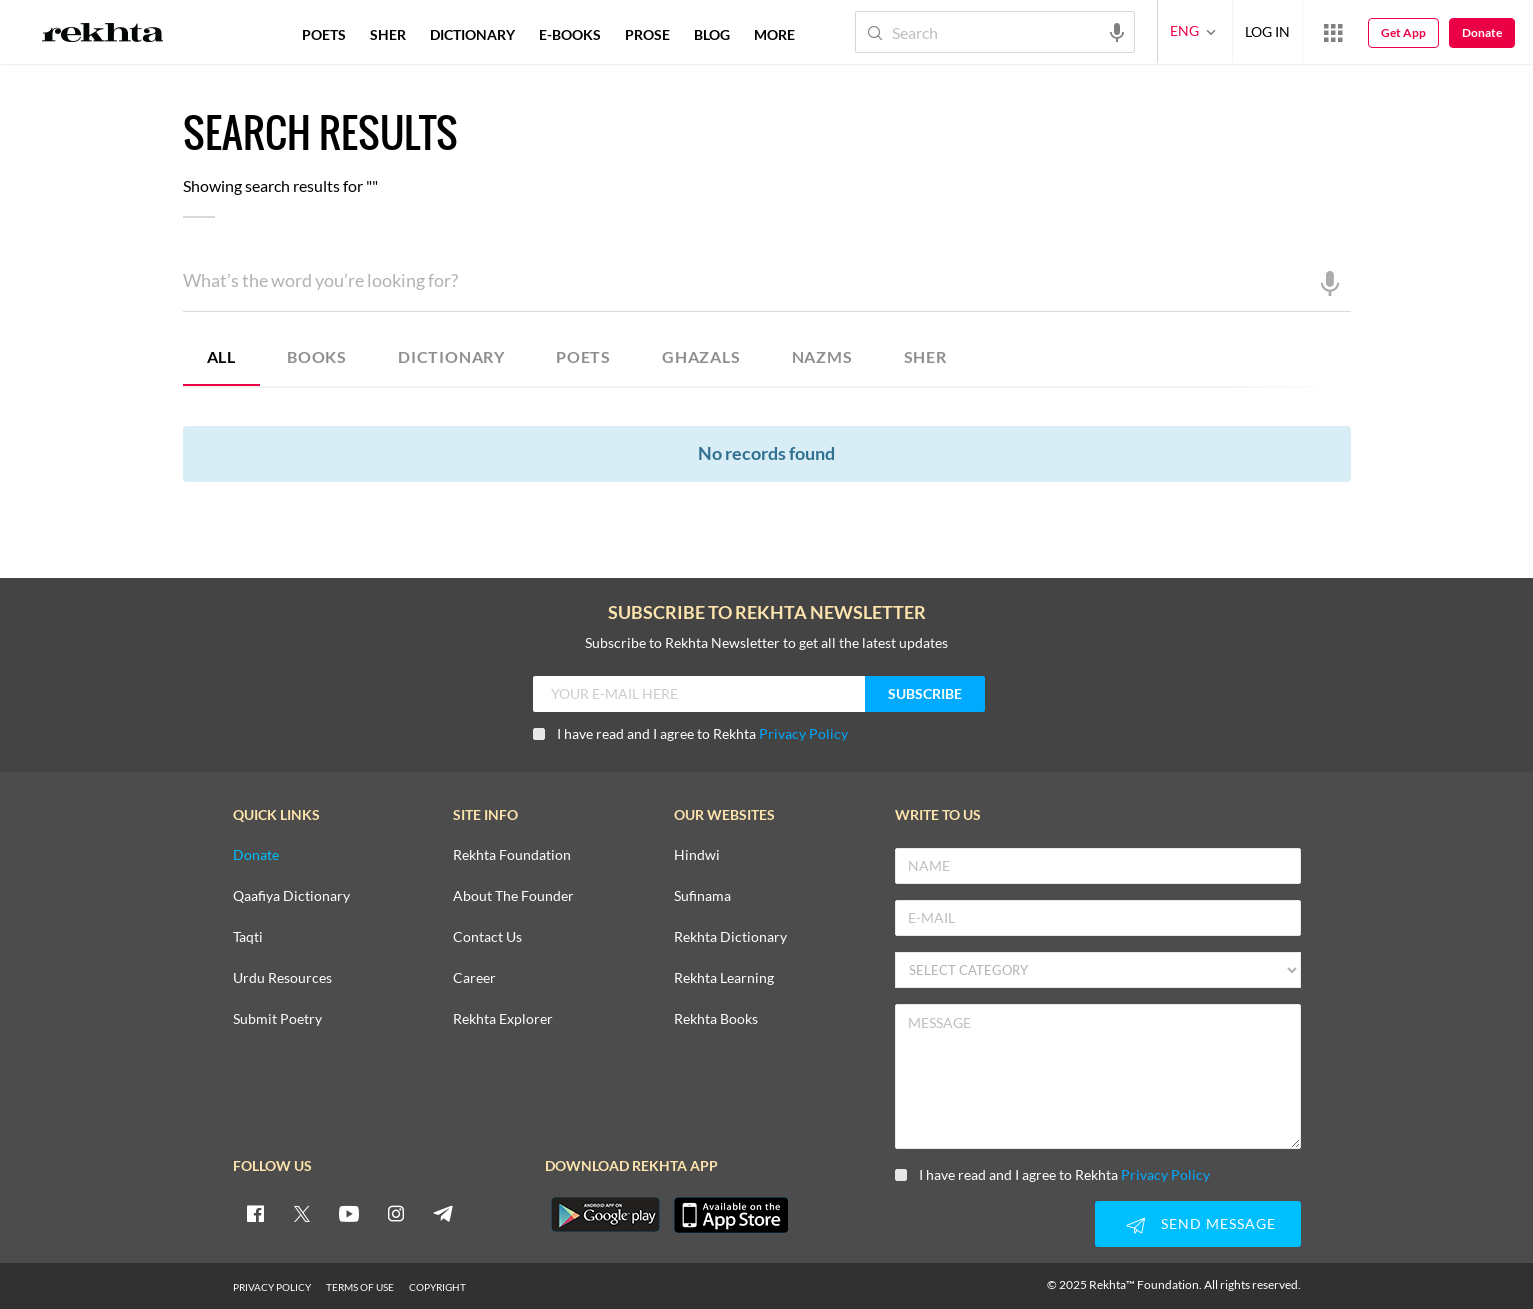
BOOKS (317, 356)
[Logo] (103, 35)
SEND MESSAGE (1198, 1225)
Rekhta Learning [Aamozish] (724, 978)
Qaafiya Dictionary (291, 896)
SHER (925, 356)
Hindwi (697, 855)
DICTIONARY (451, 356)
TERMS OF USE (360, 1287)
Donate (1482, 32)
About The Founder (513, 896)
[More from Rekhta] (1333, 32)
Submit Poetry (277, 1019)
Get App (1403, 32)
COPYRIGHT (437, 1287)
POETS (583, 356)
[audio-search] (1117, 31)
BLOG (712, 34)
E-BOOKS (570, 34)
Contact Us (487, 937)
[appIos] (731, 1215)
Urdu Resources (282, 978)
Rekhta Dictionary (730, 937)
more (774, 34)
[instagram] (396, 1213)
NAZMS (822, 356)
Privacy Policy (803, 733)
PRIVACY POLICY (272, 1287)
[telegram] (443, 1213)
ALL (221, 356)
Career (474, 978)
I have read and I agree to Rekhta (690, 733)
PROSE (647, 34)
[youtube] (349, 1213)
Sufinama (702, 896)
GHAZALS (701, 356)
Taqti (248, 937)
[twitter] (302, 1213)
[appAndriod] (606, 1215)
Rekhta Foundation (512, 855)
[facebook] (255, 1213)
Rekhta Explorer (503, 1019)
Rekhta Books (716, 1019)
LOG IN (1267, 31)
